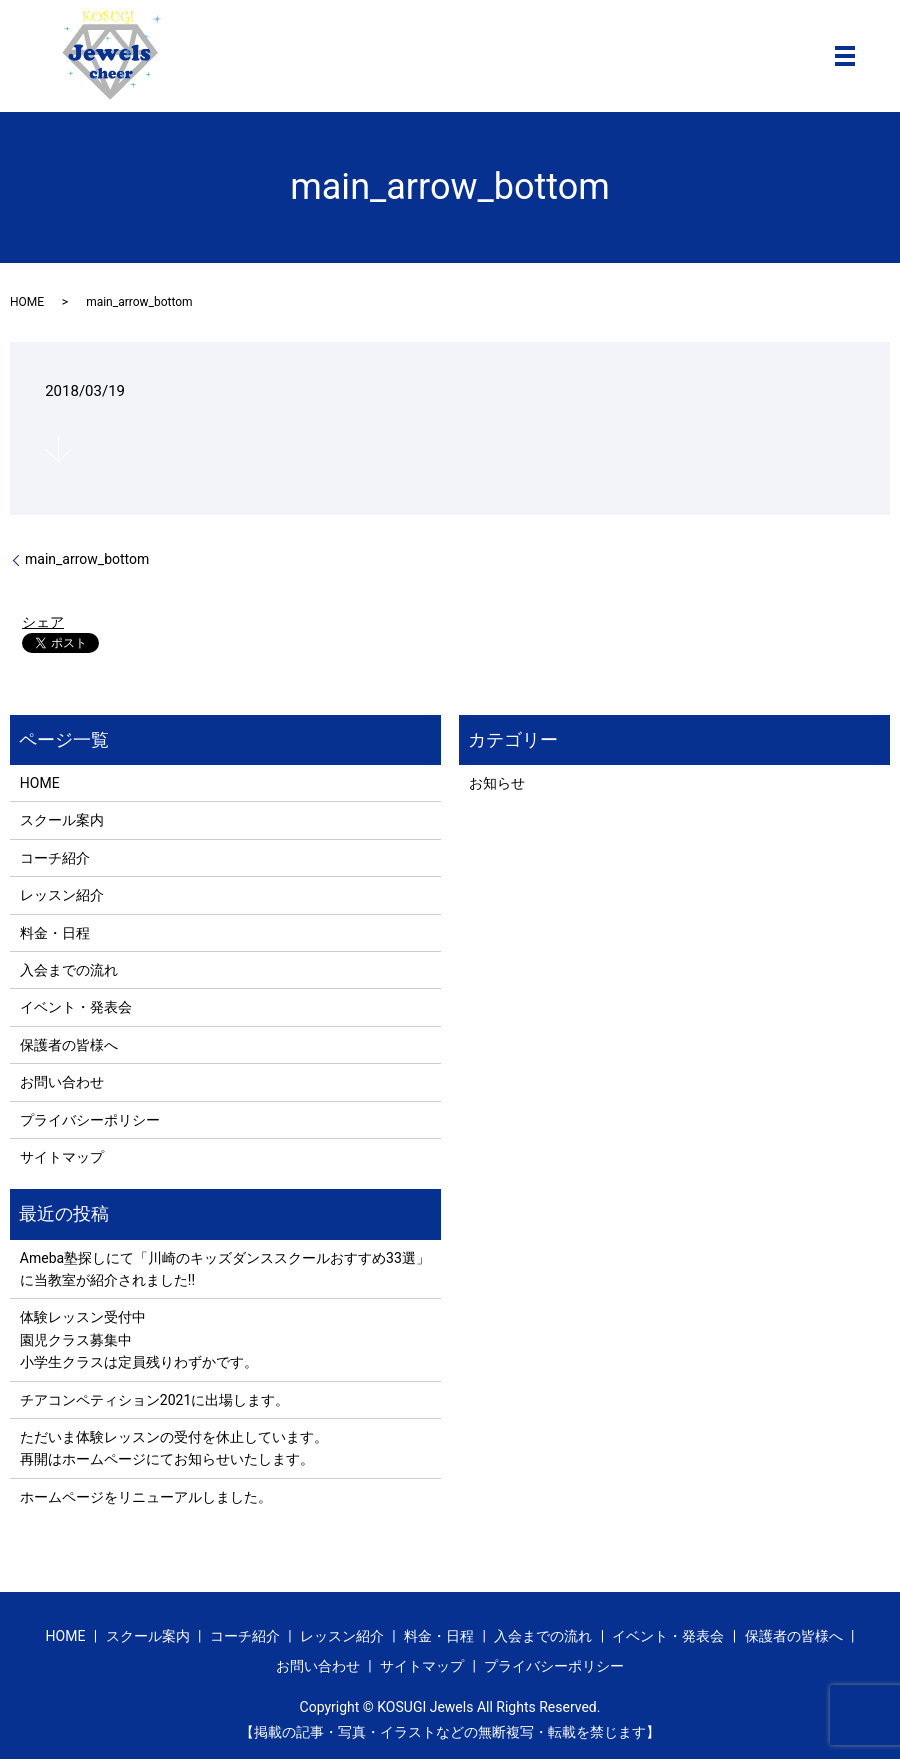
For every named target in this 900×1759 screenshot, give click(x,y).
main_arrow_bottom (87, 559)
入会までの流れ (69, 970)
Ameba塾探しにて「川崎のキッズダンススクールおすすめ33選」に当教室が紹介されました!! (225, 1269)
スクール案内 (62, 820)
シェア (43, 622)
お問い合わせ (62, 1082)
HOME (27, 302)
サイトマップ (62, 1157)
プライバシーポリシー (90, 1120)
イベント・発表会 (76, 1007)
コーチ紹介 (55, 858)
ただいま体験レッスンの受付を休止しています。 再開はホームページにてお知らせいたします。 (174, 1448)
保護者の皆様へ (69, 1045)
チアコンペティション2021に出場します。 (154, 1400)
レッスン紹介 (62, 895)
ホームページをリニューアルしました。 (146, 1497)
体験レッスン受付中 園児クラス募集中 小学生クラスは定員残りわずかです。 (139, 1339)
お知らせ (497, 783)
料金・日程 (55, 933)
